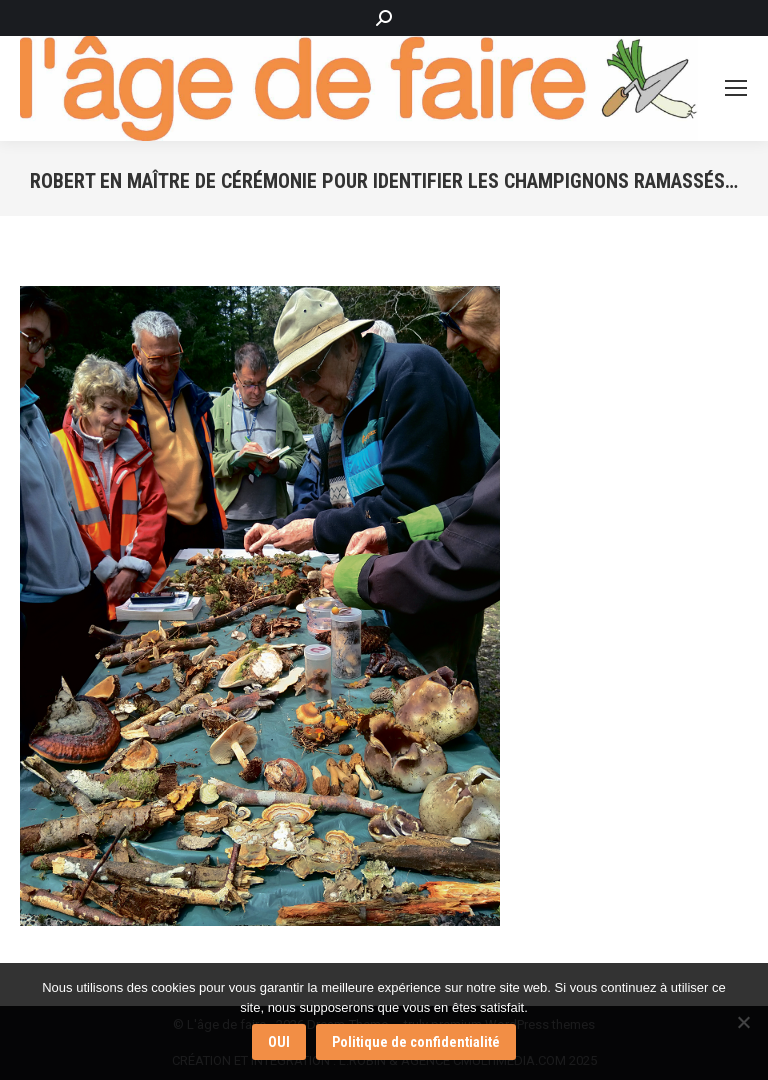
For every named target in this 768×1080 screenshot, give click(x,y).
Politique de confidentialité (416, 1042)
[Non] (743, 1022)
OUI (279, 1042)
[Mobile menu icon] (736, 88)
